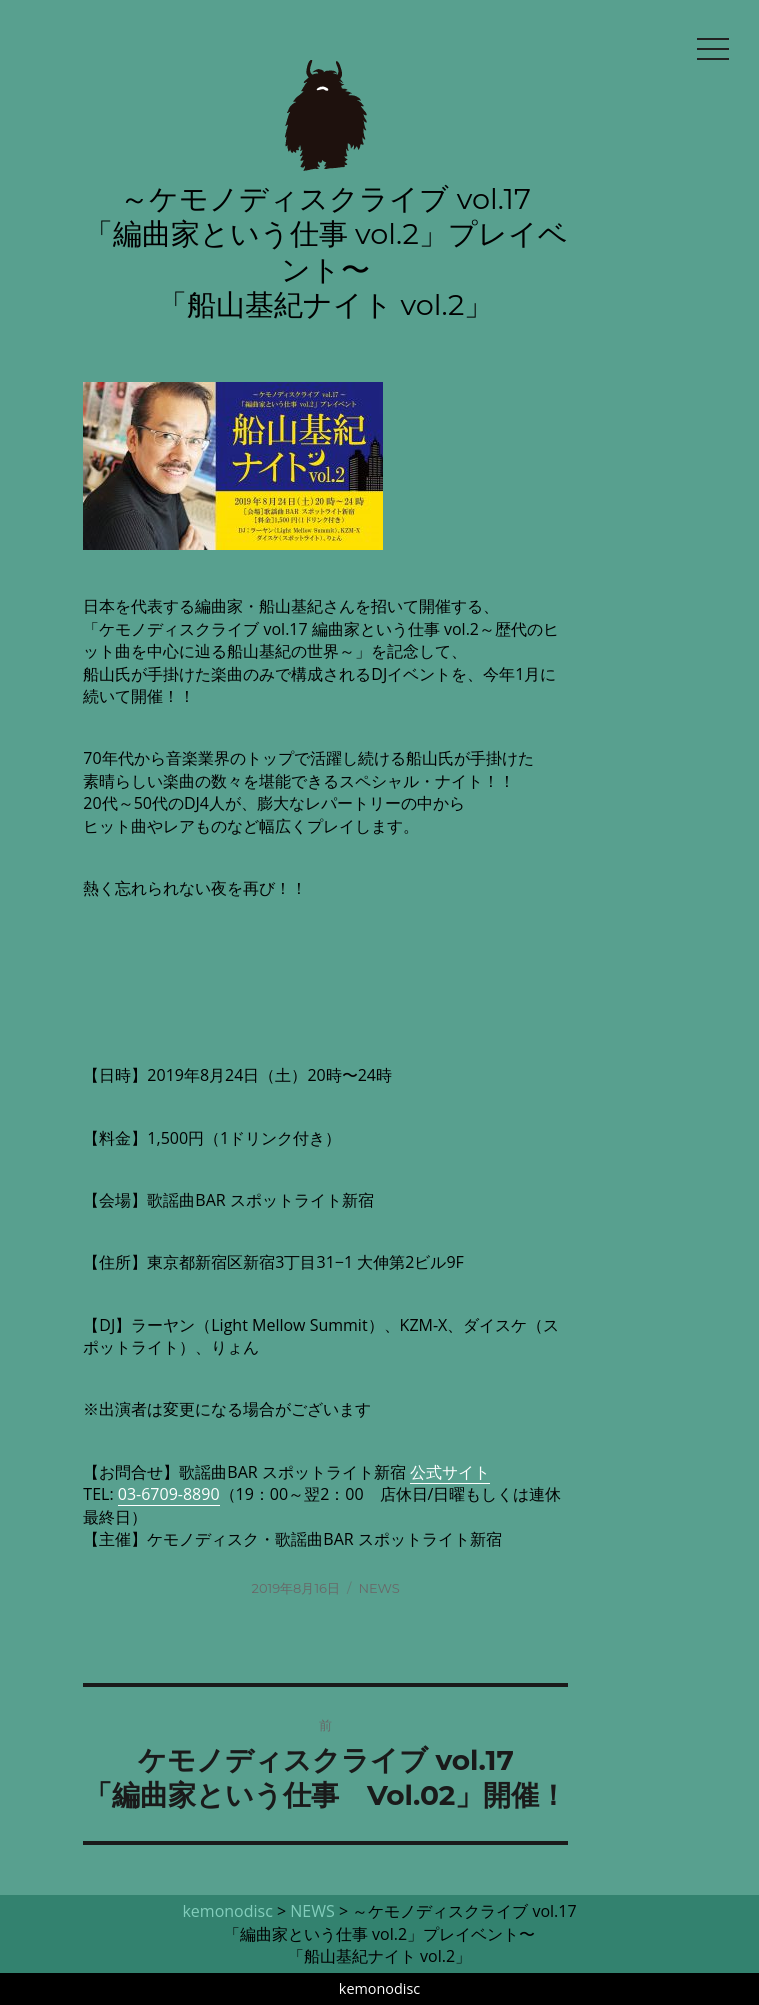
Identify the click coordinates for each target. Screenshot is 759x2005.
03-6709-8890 (169, 1494)
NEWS (378, 1588)
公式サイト (450, 1472)
